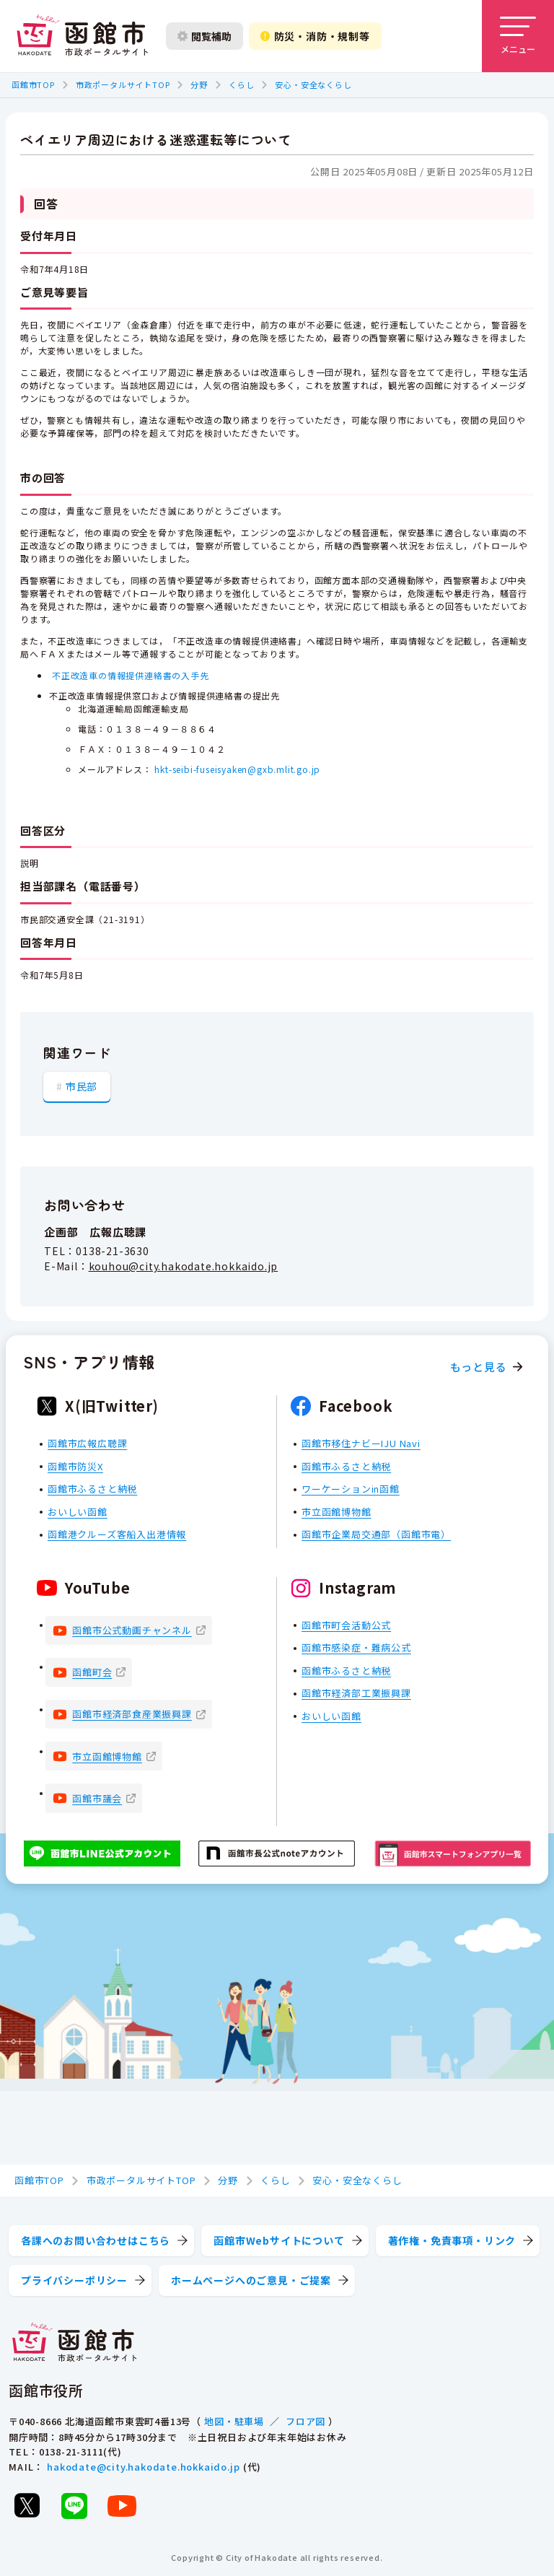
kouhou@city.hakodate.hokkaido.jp (183, 1266)
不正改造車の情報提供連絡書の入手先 (130, 675)
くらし (241, 84)
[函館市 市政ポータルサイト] (82, 36)
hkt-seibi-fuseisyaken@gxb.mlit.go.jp (237, 769)
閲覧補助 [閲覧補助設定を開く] (204, 36)
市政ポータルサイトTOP (123, 84)
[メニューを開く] (518, 36)
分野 (199, 84)
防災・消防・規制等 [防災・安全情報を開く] (315, 36)
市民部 (81, 1086)
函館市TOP (33, 84)
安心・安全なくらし (313, 84)
